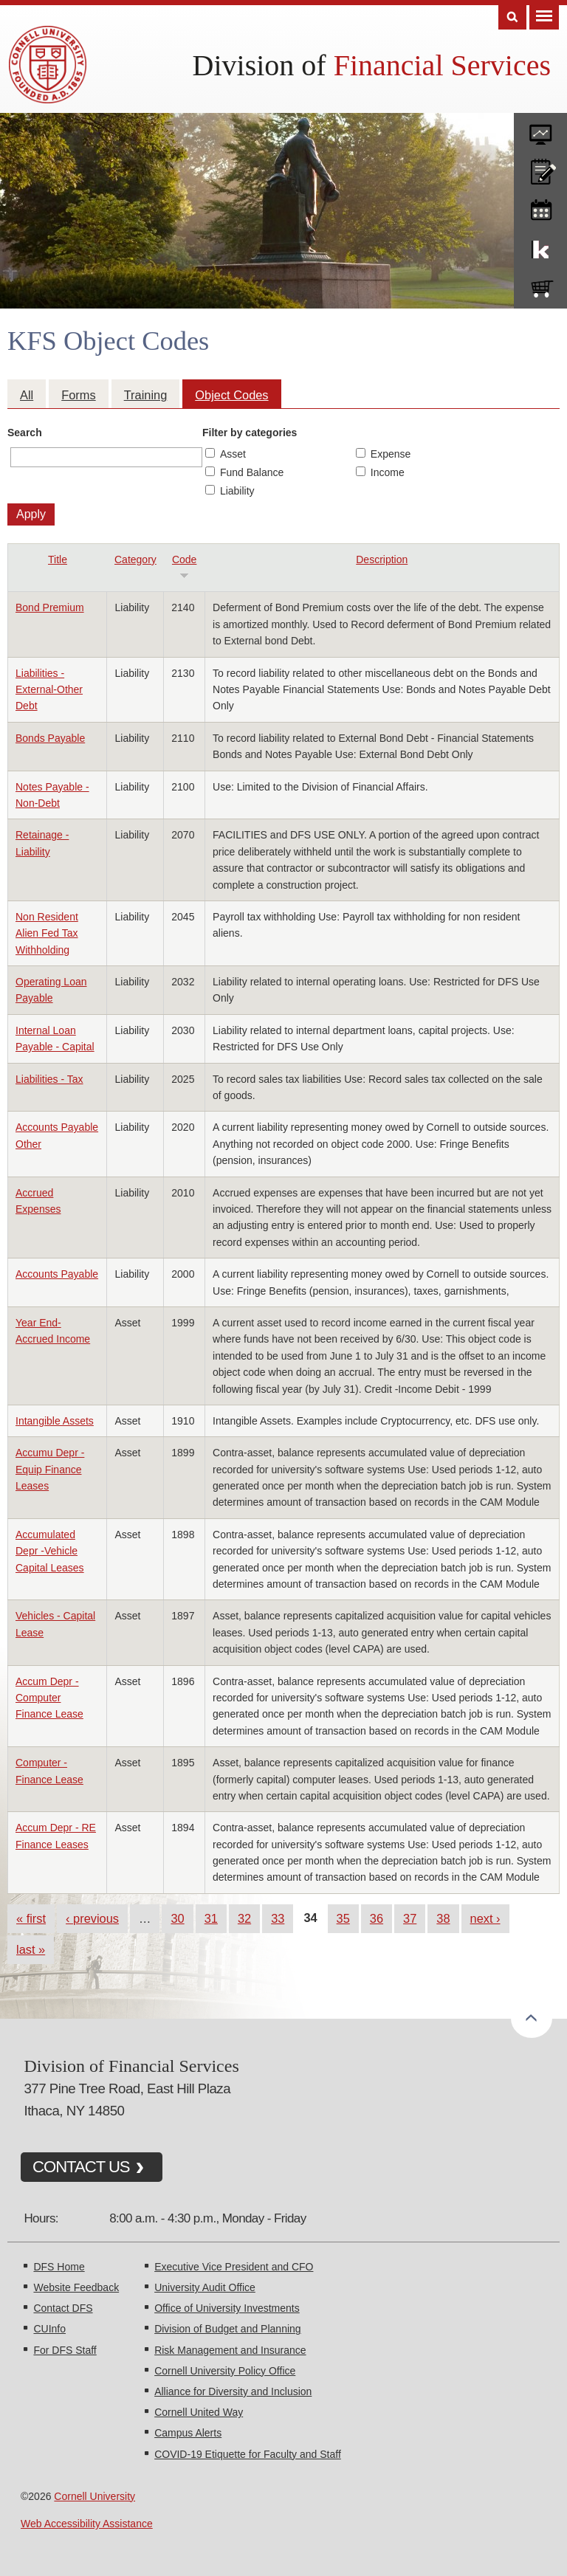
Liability (237, 491)
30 (177, 1918)
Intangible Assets (55, 1421)
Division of (372, 65)
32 (244, 1918)
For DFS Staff (64, 2350)
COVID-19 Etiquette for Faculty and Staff (247, 2454)
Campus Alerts (187, 2433)
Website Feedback (76, 2287)
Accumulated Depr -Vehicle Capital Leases (50, 1551)
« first (31, 1918)
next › (485, 1918)
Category (135, 559)
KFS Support (540, 246)
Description (382, 559)
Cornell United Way (198, 2412)
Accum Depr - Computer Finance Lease (49, 1698)
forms (540, 129)
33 (277, 1918)
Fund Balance (252, 472)
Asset (233, 454)
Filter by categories (249, 432)
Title (57, 559)
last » (30, 1949)
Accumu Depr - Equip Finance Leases (50, 1469)
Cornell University (94, 2496)
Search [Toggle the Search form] (512, 17)
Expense (390, 454)
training (540, 207)
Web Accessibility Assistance (87, 2523)
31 (211, 1918)
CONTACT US (81, 2166)
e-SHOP (540, 285)
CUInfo (49, 2329)
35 (343, 1918)
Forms (78, 395)
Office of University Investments (227, 2308)
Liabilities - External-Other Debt (49, 689)
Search (24, 432)
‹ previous (92, 1918)
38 (443, 1918)
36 (376, 1918)
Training (146, 395)
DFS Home (58, 2267)
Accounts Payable (57, 1274)
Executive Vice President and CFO (233, 2267)
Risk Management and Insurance (230, 2350)
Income (388, 472)
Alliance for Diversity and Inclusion (233, 2391)
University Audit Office (204, 2287)
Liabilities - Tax (49, 1079)
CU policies (540, 168)
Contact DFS (62, 2308)
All (26, 395)
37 (409, 1918)
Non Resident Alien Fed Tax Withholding (47, 933)
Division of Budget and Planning (227, 2329)
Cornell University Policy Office (224, 2371)
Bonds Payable (50, 738)
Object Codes (231, 395)
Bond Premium (50, 607)
